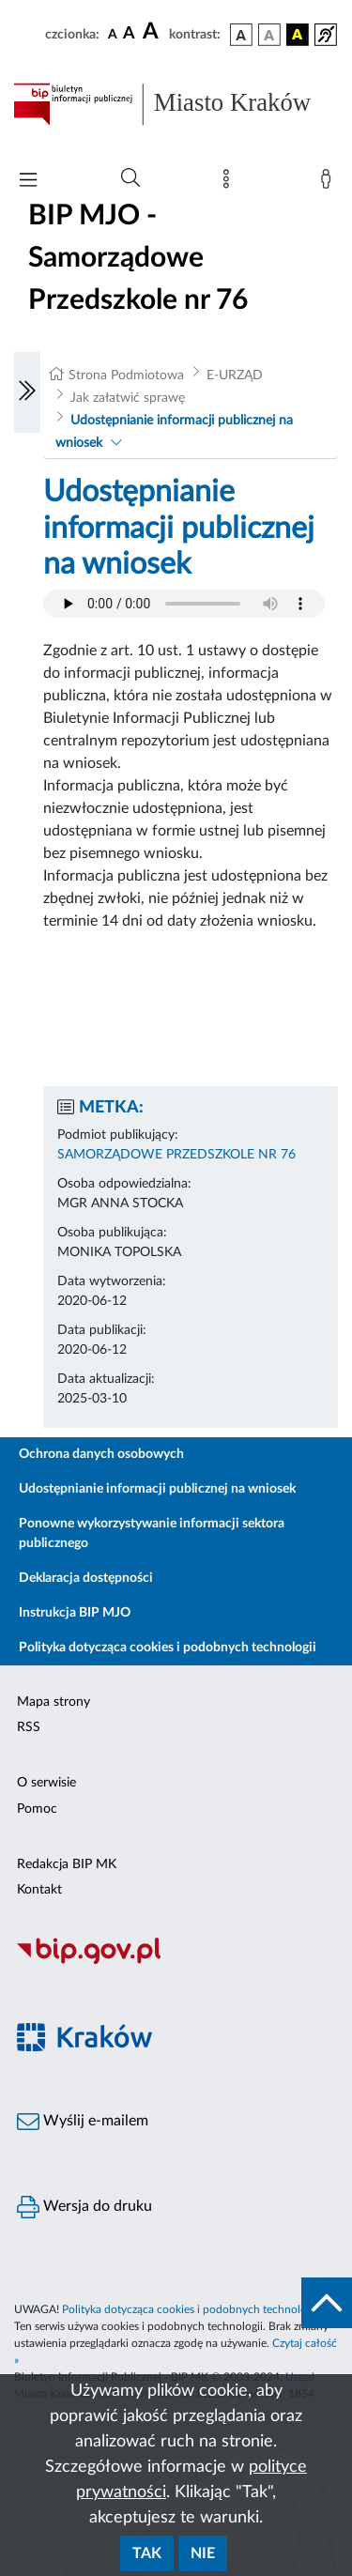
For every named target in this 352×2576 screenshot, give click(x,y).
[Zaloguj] (329, 183)
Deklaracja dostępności (86, 1578)
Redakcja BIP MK (66, 1864)
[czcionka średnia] (129, 34)
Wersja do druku (84, 2207)
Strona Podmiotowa (126, 375)
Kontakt (39, 1889)
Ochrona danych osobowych (101, 1454)
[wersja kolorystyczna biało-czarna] (269, 35)
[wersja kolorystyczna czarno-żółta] (297, 35)
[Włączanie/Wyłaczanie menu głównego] (28, 181)
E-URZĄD (235, 375)
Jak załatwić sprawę (127, 398)
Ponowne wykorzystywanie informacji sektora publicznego (151, 1533)
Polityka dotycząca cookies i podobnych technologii (167, 1647)
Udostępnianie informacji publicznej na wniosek (157, 1488)
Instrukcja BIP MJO (74, 1612)
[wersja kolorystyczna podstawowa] (241, 35)
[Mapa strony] (229, 183)
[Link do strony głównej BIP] (176, 104)
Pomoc (37, 1809)
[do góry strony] (326, 2302)
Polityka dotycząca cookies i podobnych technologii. (191, 2309)
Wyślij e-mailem (82, 2121)
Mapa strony (53, 1702)
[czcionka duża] (153, 32)
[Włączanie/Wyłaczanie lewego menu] (27, 392)
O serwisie (46, 1782)
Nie (203, 2553)
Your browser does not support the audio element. (184, 604)
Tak (146, 2553)
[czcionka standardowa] (112, 34)
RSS (28, 1727)
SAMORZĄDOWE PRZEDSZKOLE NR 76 (176, 1154)
